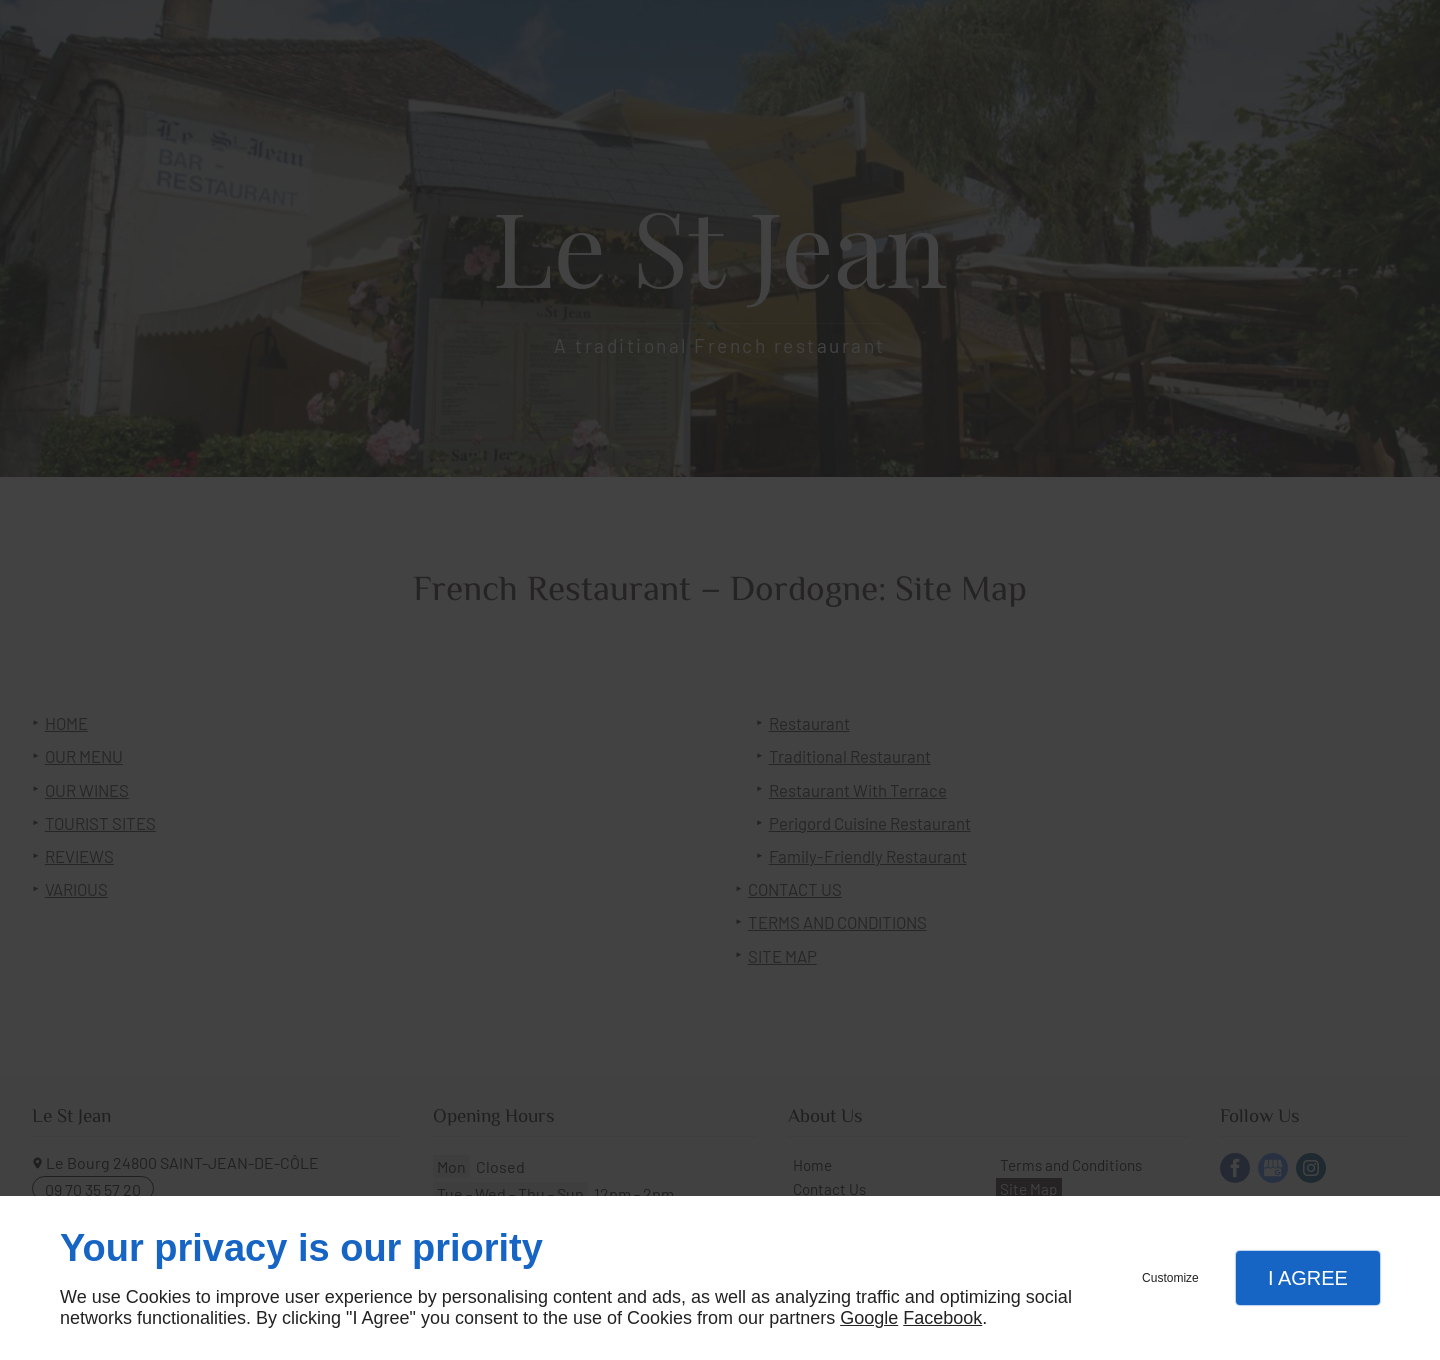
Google (869, 1318)
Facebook (942, 1318)
